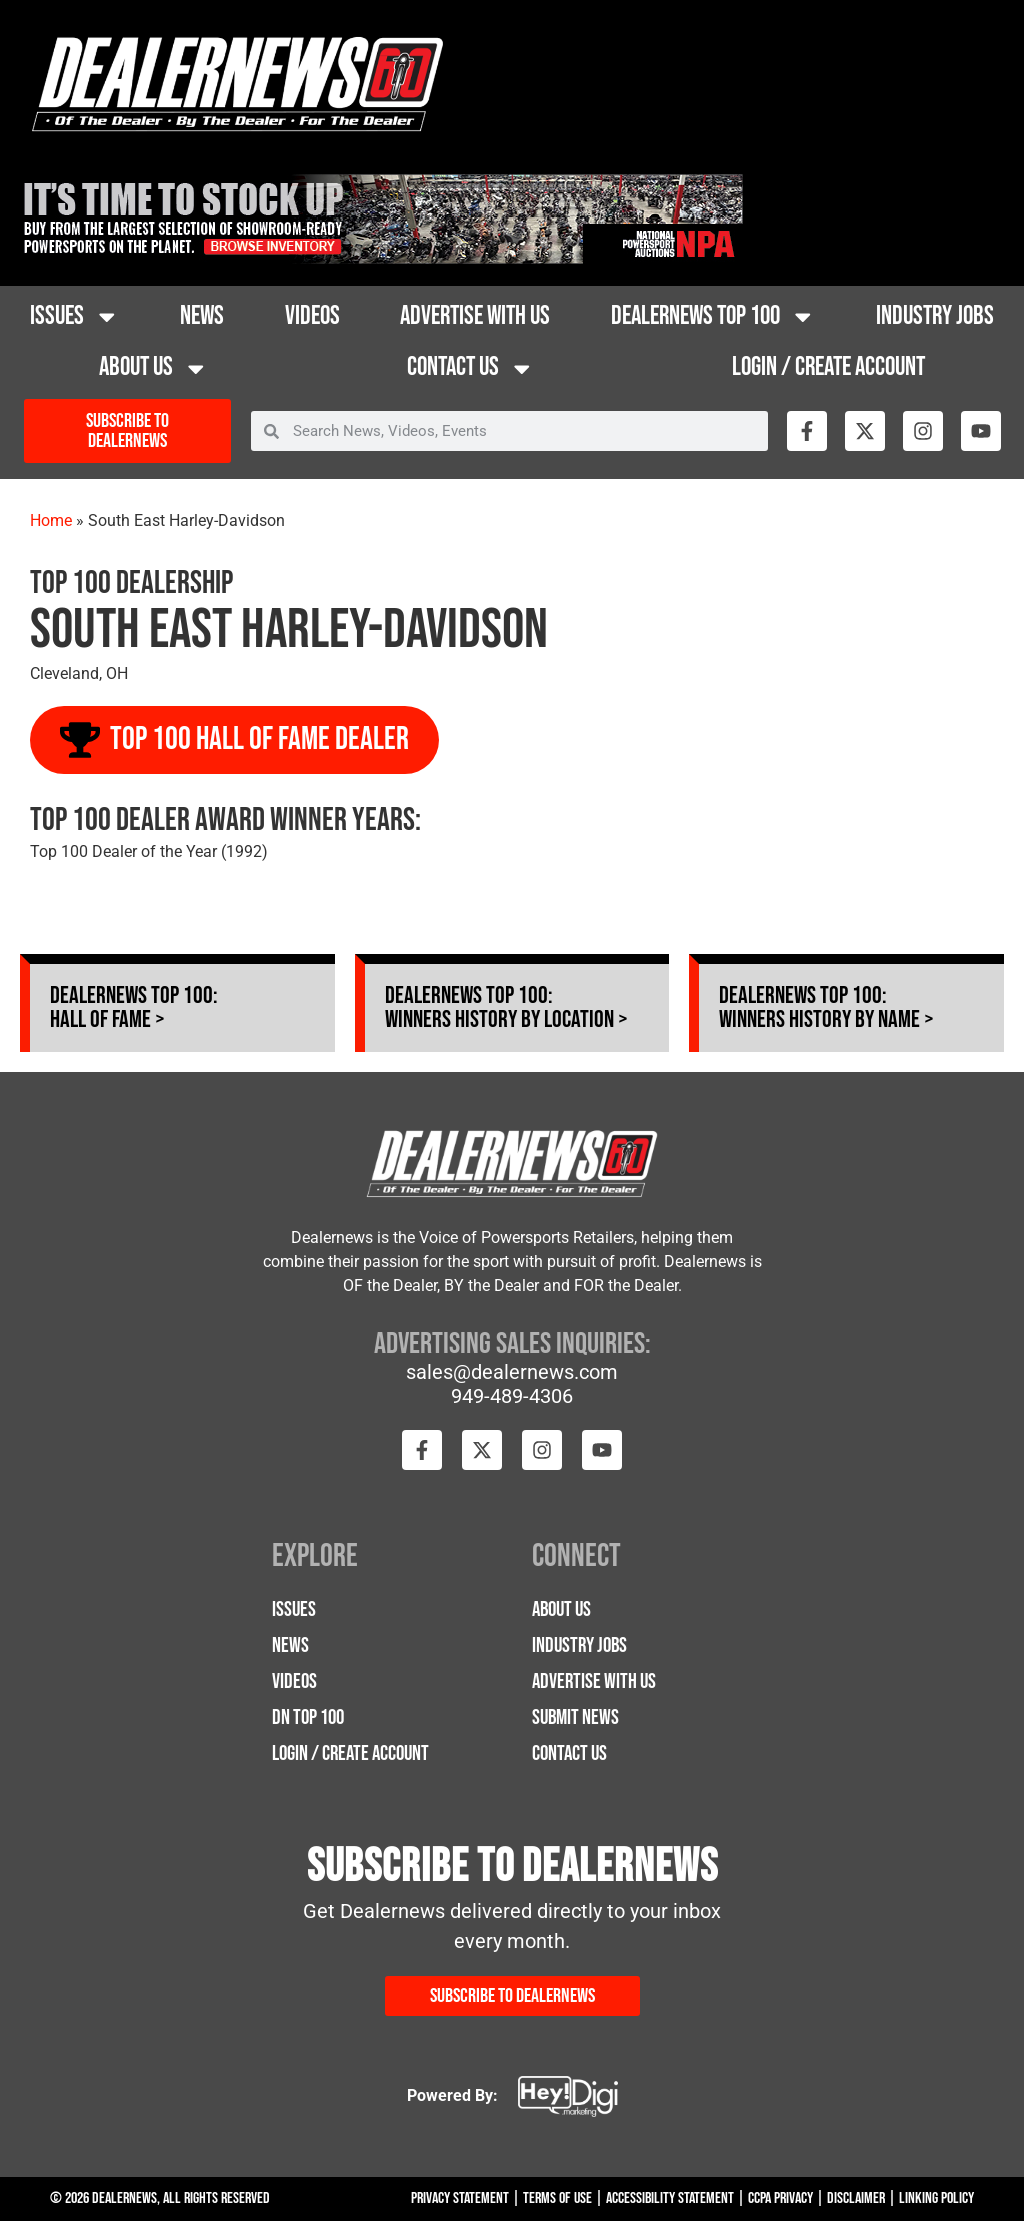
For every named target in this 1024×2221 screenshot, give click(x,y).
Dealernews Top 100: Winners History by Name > (826, 1007)
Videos (312, 316)
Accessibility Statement (670, 2198)
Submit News (575, 1717)
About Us (154, 369)
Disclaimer (856, 2198)
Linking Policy (936, 2198)
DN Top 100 (308, 1717)
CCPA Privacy (780, 2198)
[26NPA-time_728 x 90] (379, 258)
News (202, 316)
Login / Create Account (828, 367)
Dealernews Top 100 (713, 317)
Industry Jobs (935, 316)
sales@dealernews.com (512, 1372)
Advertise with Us (475, 316)
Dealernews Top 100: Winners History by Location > (506, 1007)
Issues (75, 317)
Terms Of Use (557, 2198)
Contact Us (471, 369)
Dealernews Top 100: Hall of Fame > (134, 1007)
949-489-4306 (512, 1396)
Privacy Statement (460, 2198)
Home (51, 520)
